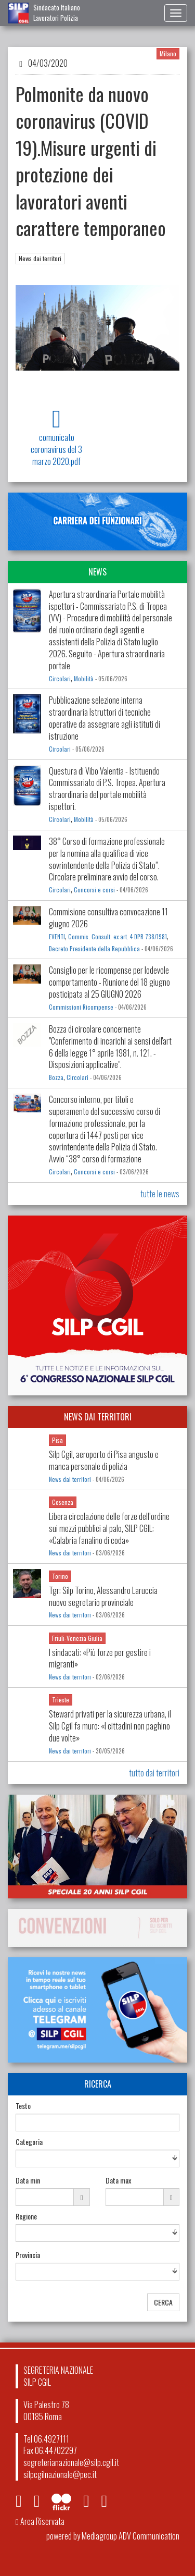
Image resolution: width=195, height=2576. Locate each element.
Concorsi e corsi (94, 890)
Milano (168, 53)
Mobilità (84, 678)
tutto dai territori (154, 1773)
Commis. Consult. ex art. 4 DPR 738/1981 (117, 937)
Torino (60, 1576)
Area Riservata (40, 2521)
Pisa (57, 1440)
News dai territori (40, 258)
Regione (26, 2216)
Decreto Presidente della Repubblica (94, 948)
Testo (23, 2106)
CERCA (163, 2302)
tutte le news (159, 1193)
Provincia (28, 2255)
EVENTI (57, 937)
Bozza (56, 1077)
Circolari (60, 678)
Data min (28, 2180)
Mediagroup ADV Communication (130, 2536)
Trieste (60, 1699)
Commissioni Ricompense (81, 1007)
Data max (118, 2180)
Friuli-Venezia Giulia (77, 1638)
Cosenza (62, 1502)
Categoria (29, 2142)
